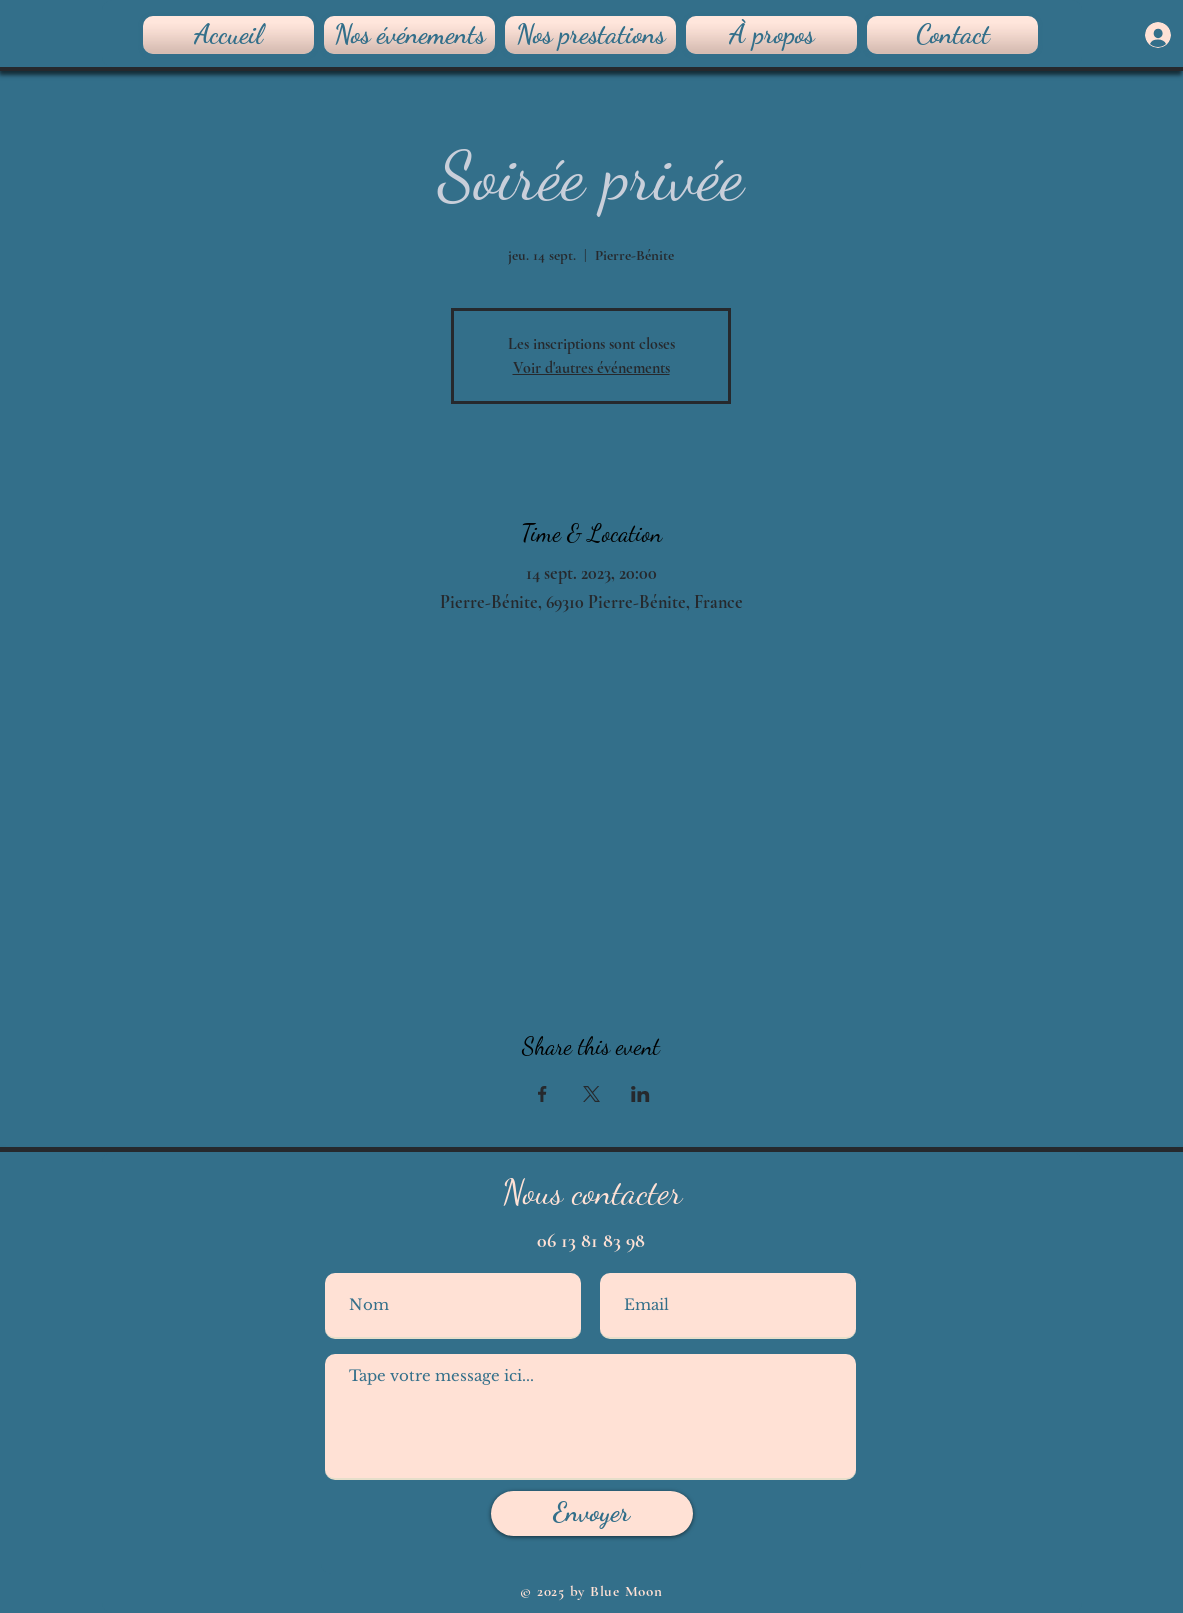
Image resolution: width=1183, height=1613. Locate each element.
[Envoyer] (592, 1513)
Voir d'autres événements (591, 368)
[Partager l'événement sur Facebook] (542, 1094)
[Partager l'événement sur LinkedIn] (640, 1094)
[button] (590, 35)
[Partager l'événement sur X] (591, 1094)
